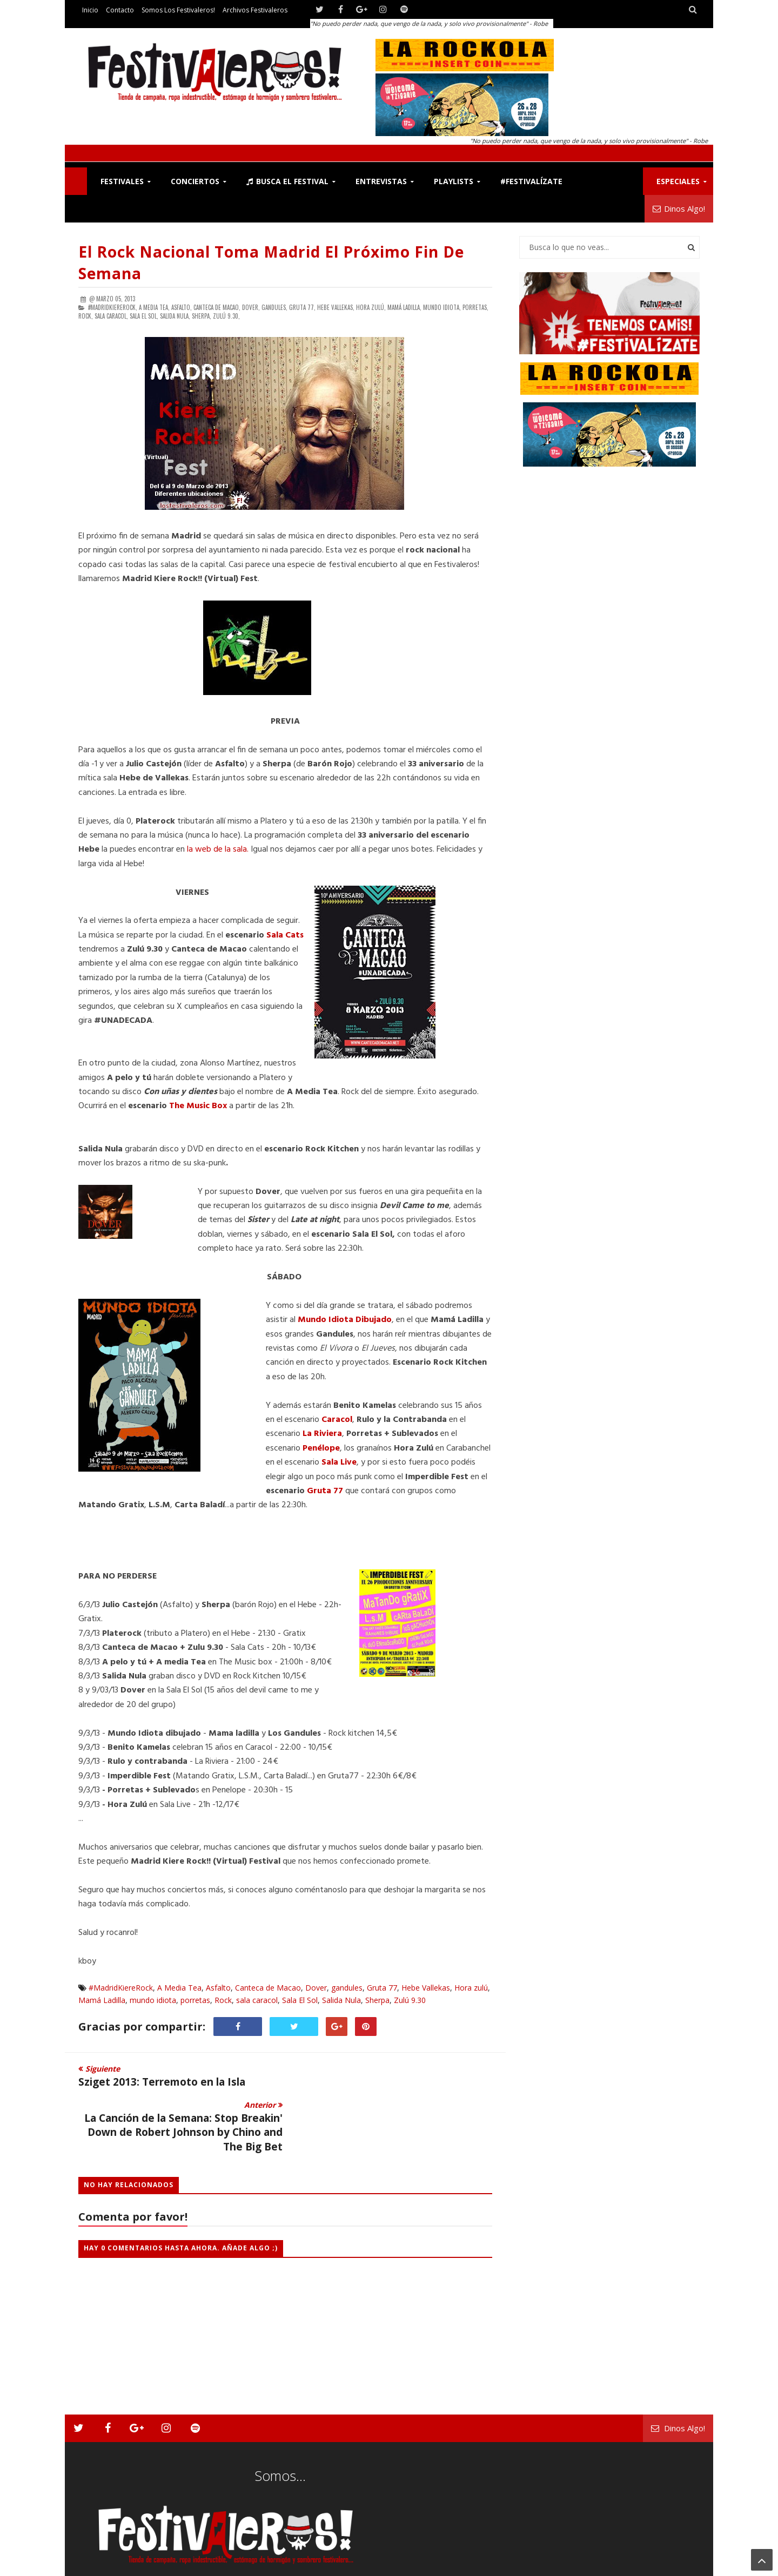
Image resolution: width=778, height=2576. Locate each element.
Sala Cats (285, 935)
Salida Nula (341, 2000)
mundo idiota (153, 2000)
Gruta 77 (382, 1987)
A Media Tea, (154, 307)
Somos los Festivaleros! (178, 10)
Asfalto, (181, 307)
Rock (223, 2000)
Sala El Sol (300, 2000)
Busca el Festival (287, 181)
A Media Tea (179, 1987)
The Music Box (198, 1106)
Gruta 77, (302, 307)
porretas (195, 2000)
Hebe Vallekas (425, 1987)
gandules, (274, 307)
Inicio (90, 10)
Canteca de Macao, (216, 307)
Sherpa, (201, 316)
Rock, (85, 316)
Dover (316, 1987)
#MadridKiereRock (121, 1987)
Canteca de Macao (268, 1987)
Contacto (120, 10)
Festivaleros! (97, 2565)
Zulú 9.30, (226, 316)
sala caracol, (111, 316)
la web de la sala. (218, 849)
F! (76, 181)
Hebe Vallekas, (335, 307)
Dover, (251, 307)
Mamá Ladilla (101, 2000)
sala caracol (257, 2000)
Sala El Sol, (144, 316)
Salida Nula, (175, 316)
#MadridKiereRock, (112, 307)
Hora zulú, (371, 307)
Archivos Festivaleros (255, 10)
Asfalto (218, 1987)
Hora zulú (471, 1987)
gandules (347, 1987)
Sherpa (377, 2000)
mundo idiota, (442, 307)
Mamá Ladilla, (404, 307)
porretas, (475, 307)
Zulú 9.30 (410, 2000)
